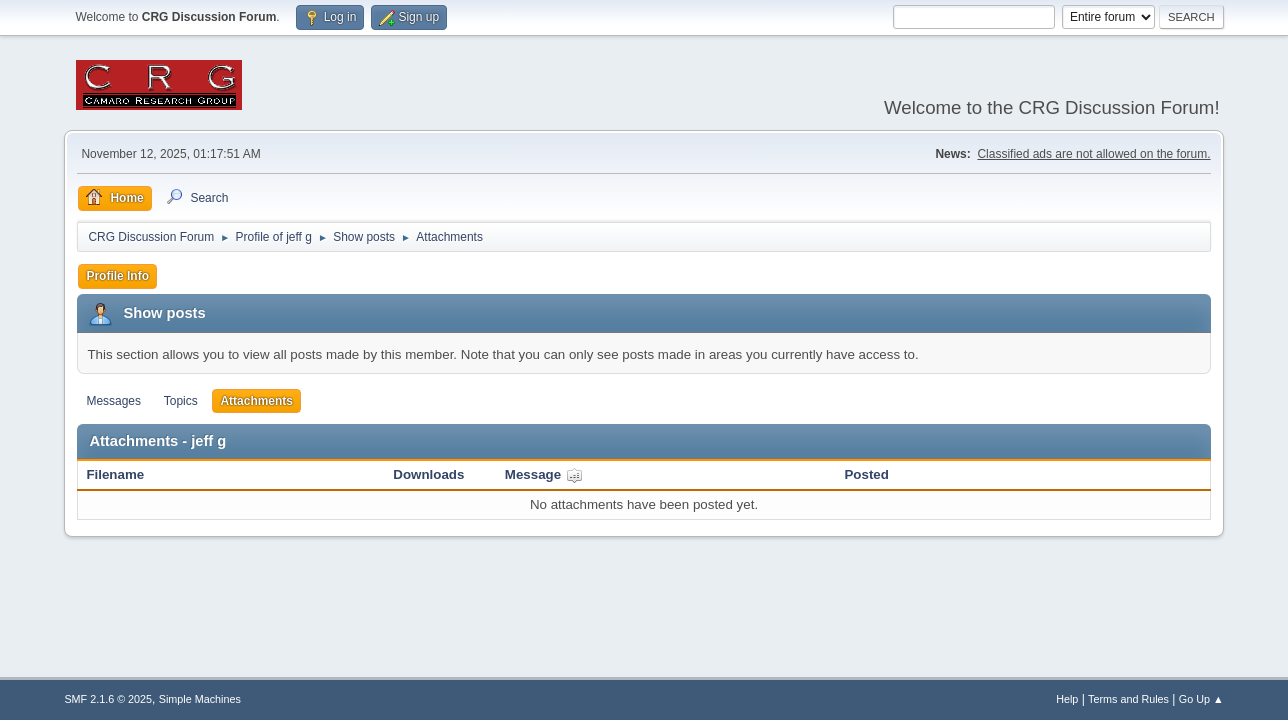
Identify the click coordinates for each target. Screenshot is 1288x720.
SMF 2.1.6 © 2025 (108, 699)
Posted (866, 474)
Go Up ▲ (1201, 699)
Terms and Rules (1128, 699)
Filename (115, 474)
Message (544, 474)
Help (1067, 699)
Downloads (428, 474)
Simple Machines (200, 699)
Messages (113, 401)
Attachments (256, 401)
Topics (181, 401)
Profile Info (117, 276)
